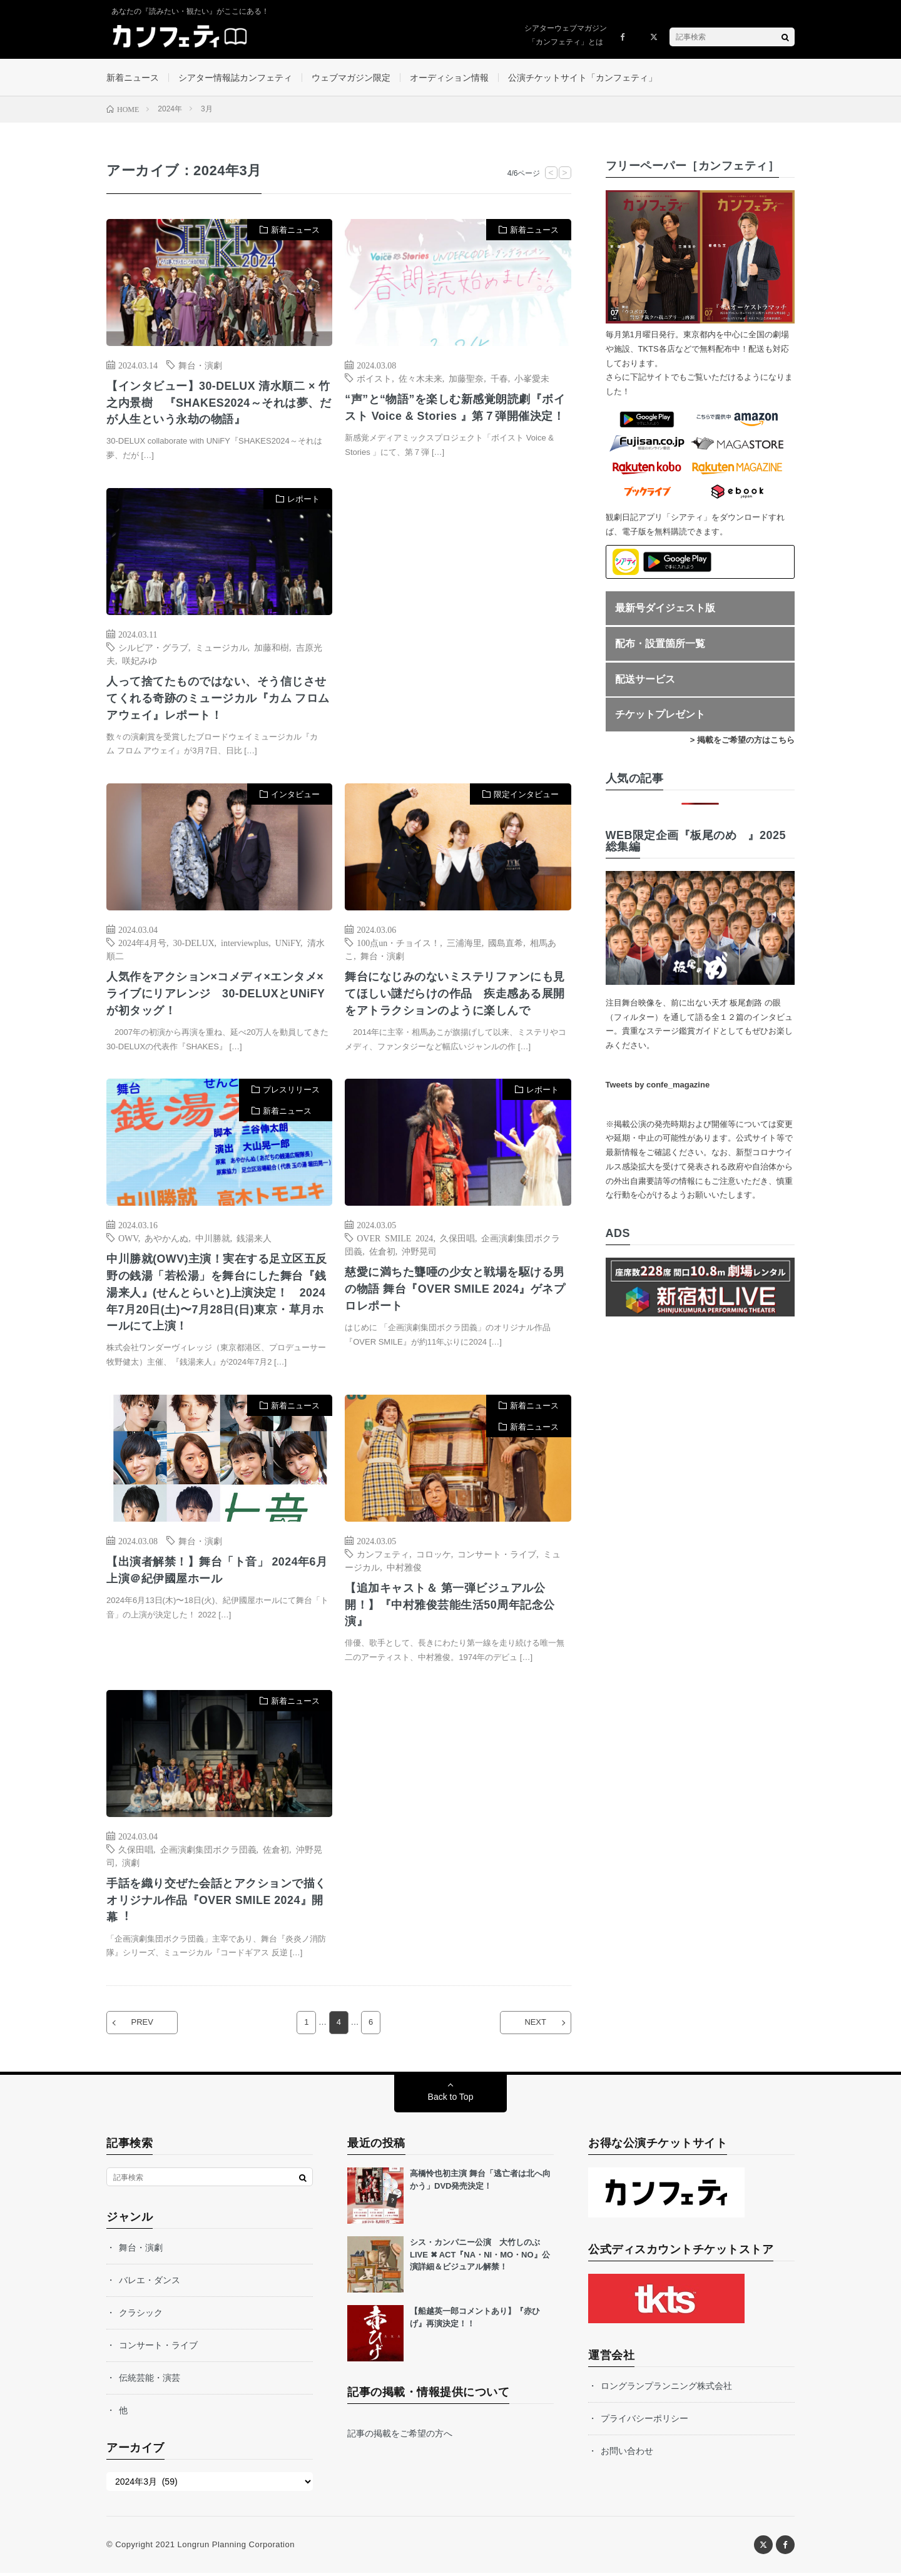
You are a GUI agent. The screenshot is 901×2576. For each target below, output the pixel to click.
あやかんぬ (166, 1239)
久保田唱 (457, 1239)
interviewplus (244, 944)
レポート (303, 500)
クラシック (141, 2316)
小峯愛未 (531, 378)
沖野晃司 (419, 1252)
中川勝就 (212, 1239)
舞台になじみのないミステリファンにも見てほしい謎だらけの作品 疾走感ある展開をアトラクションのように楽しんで (455, 995)
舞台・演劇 (200, 365)
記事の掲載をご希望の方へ (399, 2436)
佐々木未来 (420, 378)
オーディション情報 (449, 78)
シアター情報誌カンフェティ (235, 78)
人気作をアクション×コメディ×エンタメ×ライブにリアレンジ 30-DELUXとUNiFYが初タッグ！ (216, 995)
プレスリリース (291, 1091)
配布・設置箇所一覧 (660, 644)
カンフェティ (383, 1556)
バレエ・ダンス (149, 2283)
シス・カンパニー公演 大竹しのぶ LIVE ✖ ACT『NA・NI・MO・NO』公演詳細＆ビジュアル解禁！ (480, 2257)
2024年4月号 (142, 944)
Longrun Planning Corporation (235, 2547)
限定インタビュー (526, 795)
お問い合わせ (627, 2454)
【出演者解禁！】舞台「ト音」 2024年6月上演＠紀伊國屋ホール (217, 1572)
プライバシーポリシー (644, 2421)
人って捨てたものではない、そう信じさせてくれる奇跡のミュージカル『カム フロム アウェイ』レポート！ (218, 699)
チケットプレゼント (660, 715)
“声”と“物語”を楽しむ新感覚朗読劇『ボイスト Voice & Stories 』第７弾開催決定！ (455, 408)
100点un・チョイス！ (398, 944)
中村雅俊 (404, 1569)
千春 (499, 378)
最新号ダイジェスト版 (665, 609)
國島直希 (505, 944)
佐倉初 (382, 1252)
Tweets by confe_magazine (658, 1085)
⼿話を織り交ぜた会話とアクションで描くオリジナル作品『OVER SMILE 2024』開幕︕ (216, 1903)
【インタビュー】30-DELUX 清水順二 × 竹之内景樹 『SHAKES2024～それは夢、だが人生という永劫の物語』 (219, 403)
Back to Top (451, 2100)
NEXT (535, 2025)
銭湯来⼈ (254, 1239)
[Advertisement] (458, 617)
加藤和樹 (271, 648)
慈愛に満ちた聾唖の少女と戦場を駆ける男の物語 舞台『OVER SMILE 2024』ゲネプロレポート (455, 1291)
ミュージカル (221, 648)
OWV (128, 1239)
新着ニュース (132, 78)
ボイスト (374, 378)
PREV (143, 2025)
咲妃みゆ (139, 661)
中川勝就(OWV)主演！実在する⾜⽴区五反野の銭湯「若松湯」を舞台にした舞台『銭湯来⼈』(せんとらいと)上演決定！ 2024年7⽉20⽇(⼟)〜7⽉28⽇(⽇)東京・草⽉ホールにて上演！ (216, 1295)
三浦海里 (464, 944)
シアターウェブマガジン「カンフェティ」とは (565, 35)
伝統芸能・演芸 (149, 2381)
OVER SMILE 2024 (395, 1239)
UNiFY (287, 944)
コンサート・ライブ (496, 1556)
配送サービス (645, 680)
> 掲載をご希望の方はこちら (742, 740)
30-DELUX (194, 944)
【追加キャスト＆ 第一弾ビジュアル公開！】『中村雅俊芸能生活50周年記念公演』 (450, 1607)
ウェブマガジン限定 (351, 78)
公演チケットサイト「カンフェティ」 (582, 78)
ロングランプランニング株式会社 (666, 2389)
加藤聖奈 (466, 378)
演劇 (131, 1865)
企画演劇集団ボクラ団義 (208, 1852)
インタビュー (295, 795)
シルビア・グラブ (153, 648)
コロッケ (433, 1556)
